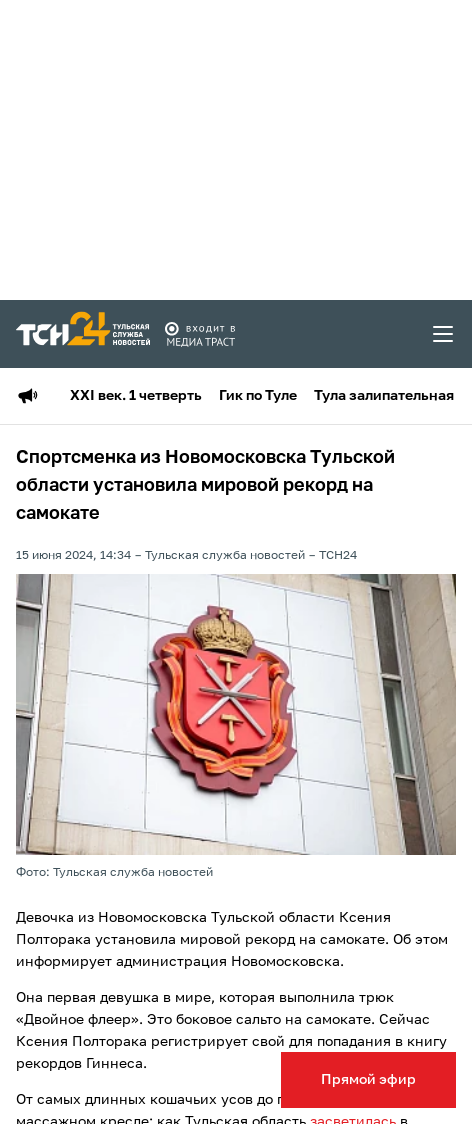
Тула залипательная (384, 396)
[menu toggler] (444, 334)
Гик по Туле (258, 396)
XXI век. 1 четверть (136, 396)
